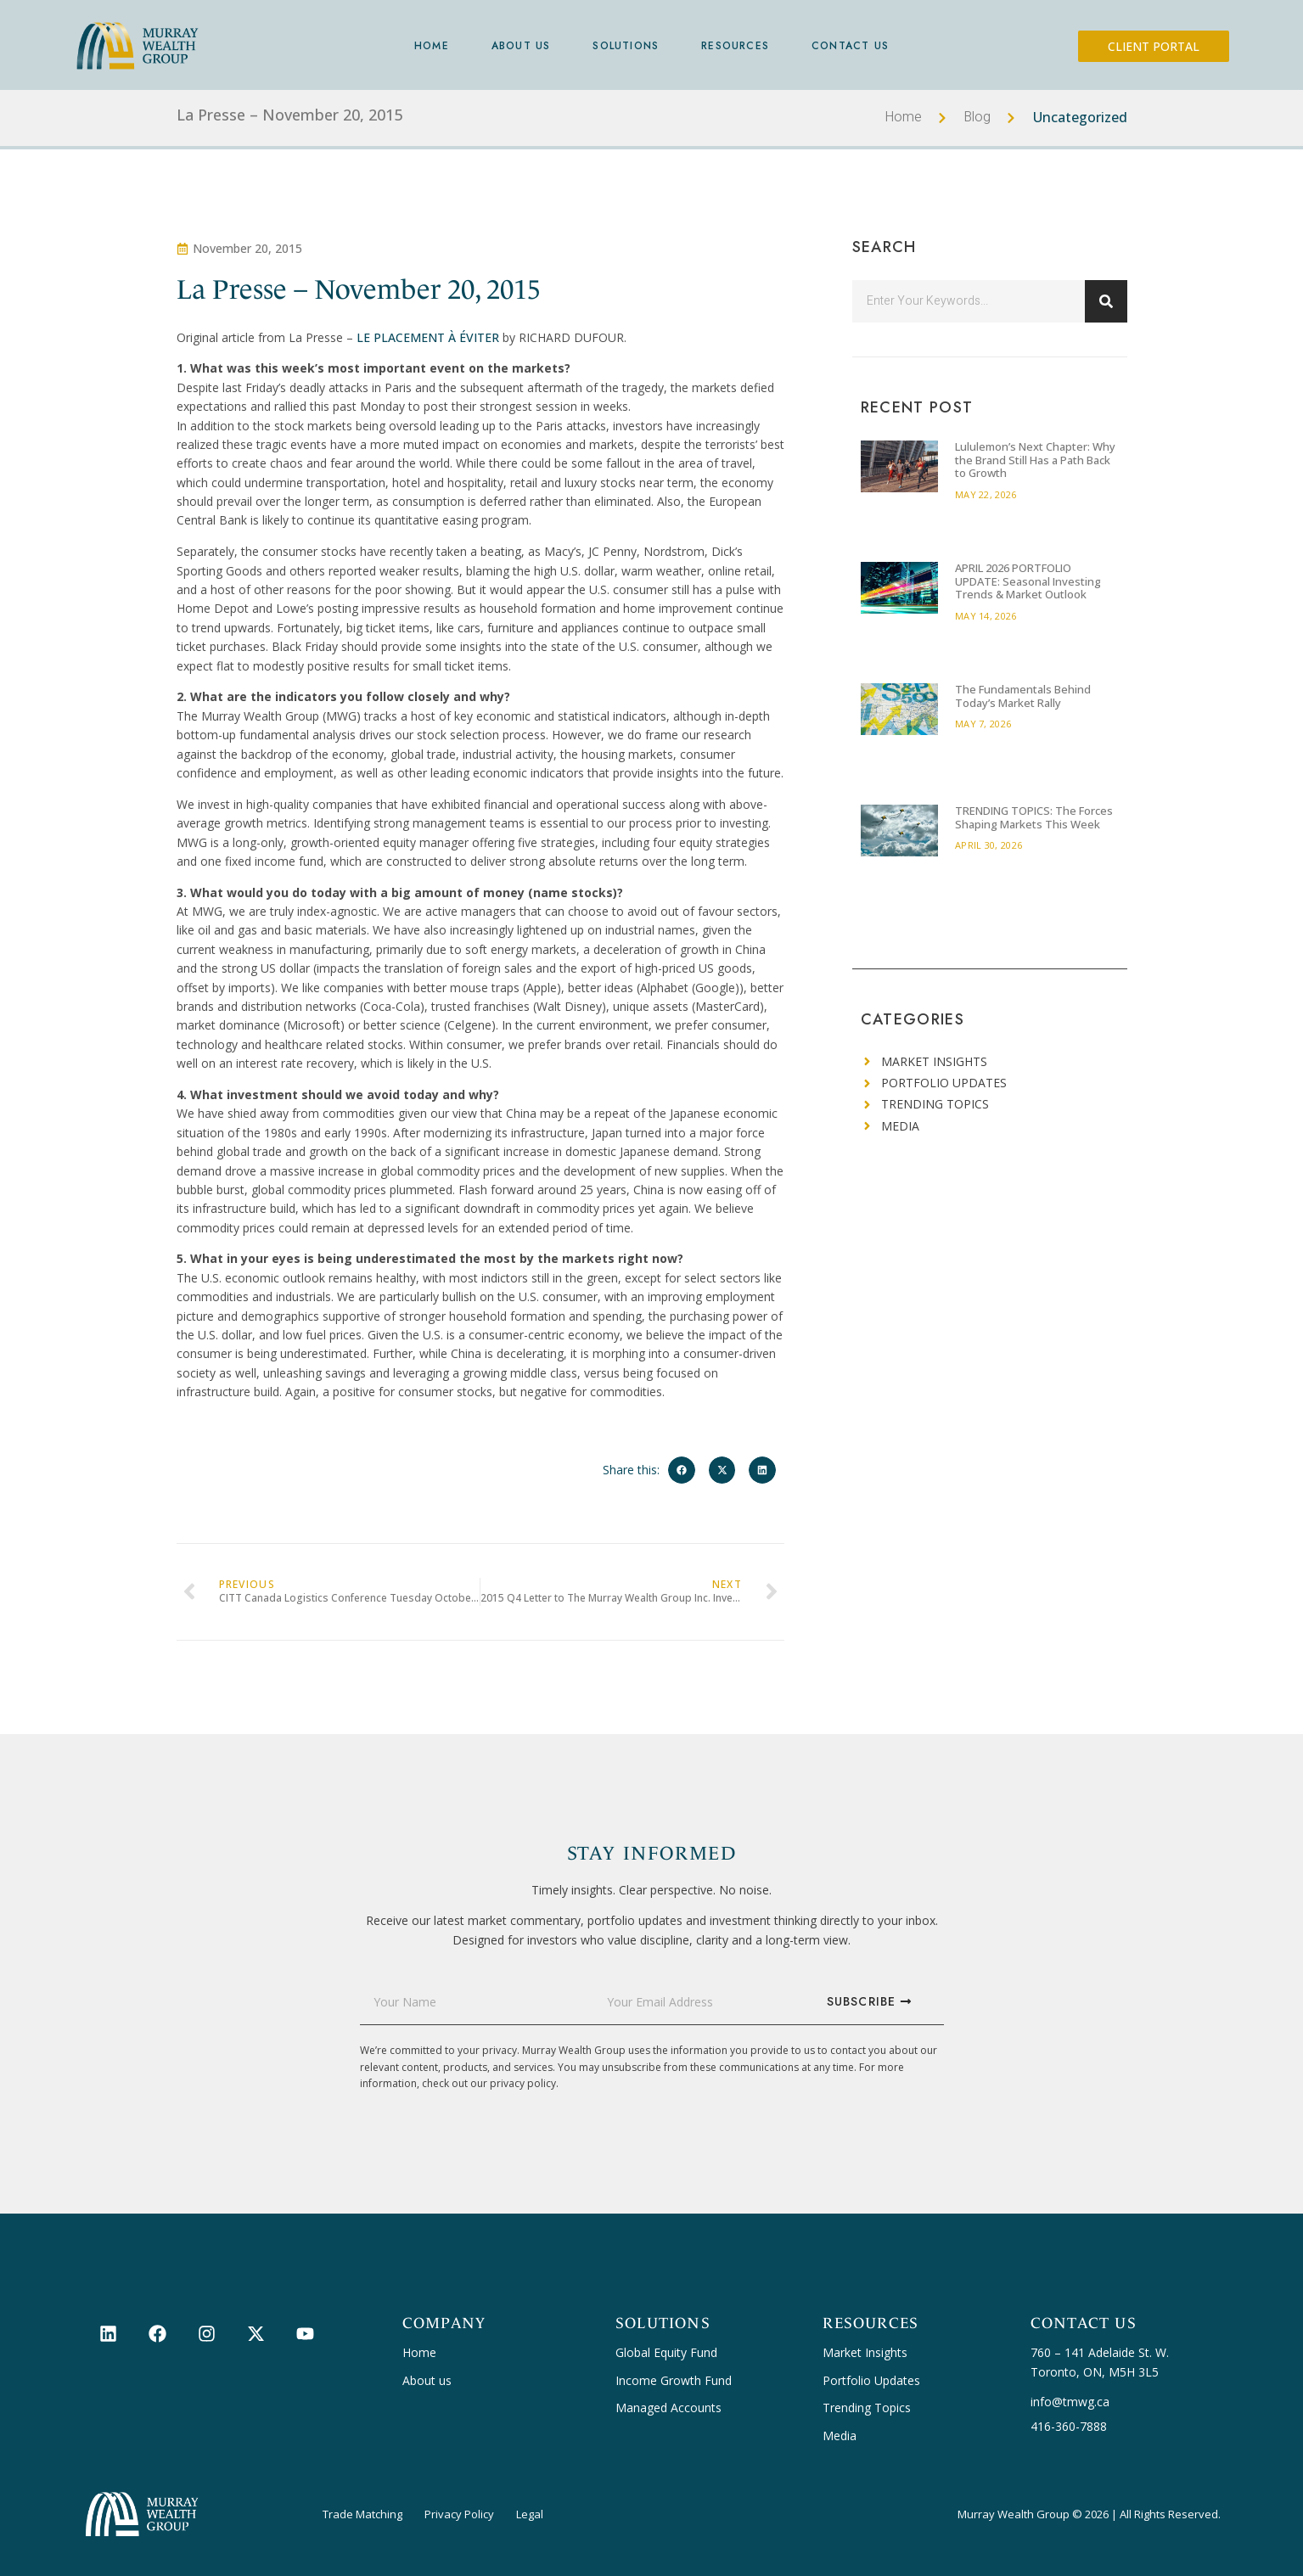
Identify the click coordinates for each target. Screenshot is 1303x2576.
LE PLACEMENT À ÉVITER (428, 337)
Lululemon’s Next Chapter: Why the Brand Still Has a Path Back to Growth (1035, 459)
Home (431, 45)
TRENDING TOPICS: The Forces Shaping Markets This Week (1034, 817)
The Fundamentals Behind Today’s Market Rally (1023, 696)
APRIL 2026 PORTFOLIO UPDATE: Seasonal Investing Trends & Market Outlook (1028, 581)
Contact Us (850, 45)
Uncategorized (1080, 117)
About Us (521, 45)
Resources (735, 45)
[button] (681, 1470)
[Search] (1106, 301)
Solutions (626, 45)
